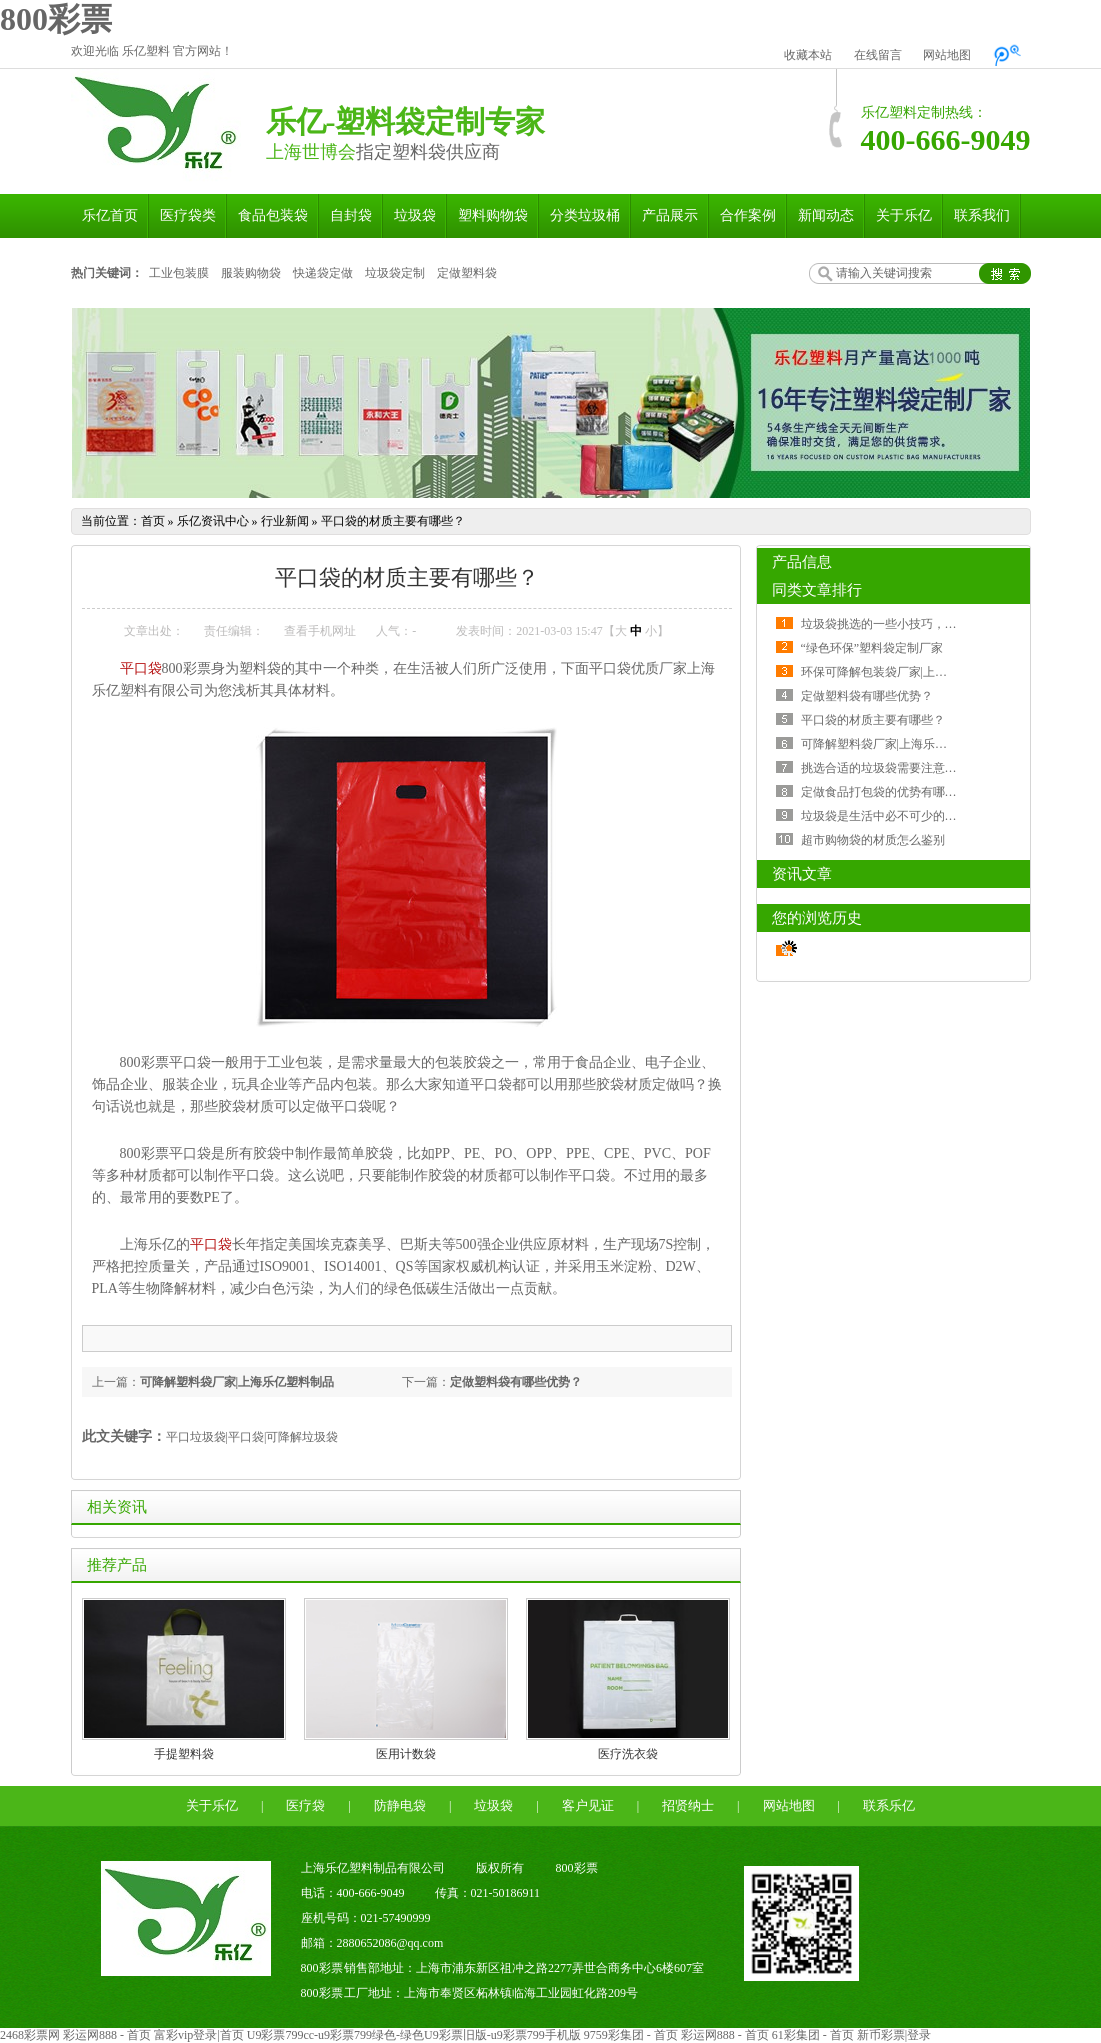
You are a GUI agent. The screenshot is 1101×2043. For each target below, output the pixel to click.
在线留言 (878, 55)
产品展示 (670, 215)
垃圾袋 (415, 215)
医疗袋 (305, 1805)
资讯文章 (802, 874)
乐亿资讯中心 (213, 521)
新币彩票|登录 (894, 2035)
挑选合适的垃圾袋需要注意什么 (885, 768)
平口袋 (141, 668)
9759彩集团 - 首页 (631, 2035)
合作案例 (748, 215)
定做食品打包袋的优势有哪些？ (885, 792)
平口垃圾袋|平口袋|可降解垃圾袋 (252, 1437)
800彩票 (56, 19)
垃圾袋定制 (395, 273)
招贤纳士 (688, 1805)
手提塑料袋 (184, 1754)
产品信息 (802, 562)
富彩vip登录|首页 (199, 2035)
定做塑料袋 (467, 273)
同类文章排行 (817, 590)
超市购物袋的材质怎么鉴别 (873, 840)
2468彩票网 (30, 2035)
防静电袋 (400, 1805)
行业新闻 (285, 521)
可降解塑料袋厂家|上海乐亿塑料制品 (237, 1382)
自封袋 (351, 215)
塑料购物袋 (493, 215)
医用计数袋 (406, 1754)
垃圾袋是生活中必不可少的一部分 (891, 816)
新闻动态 (826, 215)
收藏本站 (808, 55)
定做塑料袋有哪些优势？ (516, 1382)
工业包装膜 (179, 273)
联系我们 (982, 215)
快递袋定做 (323, 273)
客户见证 (588, 1805)
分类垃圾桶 (585, 215)
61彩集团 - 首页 (813, 2035)
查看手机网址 (320, 631)
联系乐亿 (889, 1805)
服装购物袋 (251, 273)
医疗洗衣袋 (628, 1754)
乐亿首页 (110, 215)
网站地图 (947, 55)
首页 (153, 521)
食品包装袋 (273, 215)
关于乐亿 (904, 215)
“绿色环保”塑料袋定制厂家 (872, 648)
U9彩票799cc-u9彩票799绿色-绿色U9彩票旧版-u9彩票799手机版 (414, 2035)
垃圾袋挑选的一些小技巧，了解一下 (897, 624)
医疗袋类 (188, 215)
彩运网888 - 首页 (107, 2035)
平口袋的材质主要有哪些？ (393, 521)
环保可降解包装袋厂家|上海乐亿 (886, 672)
